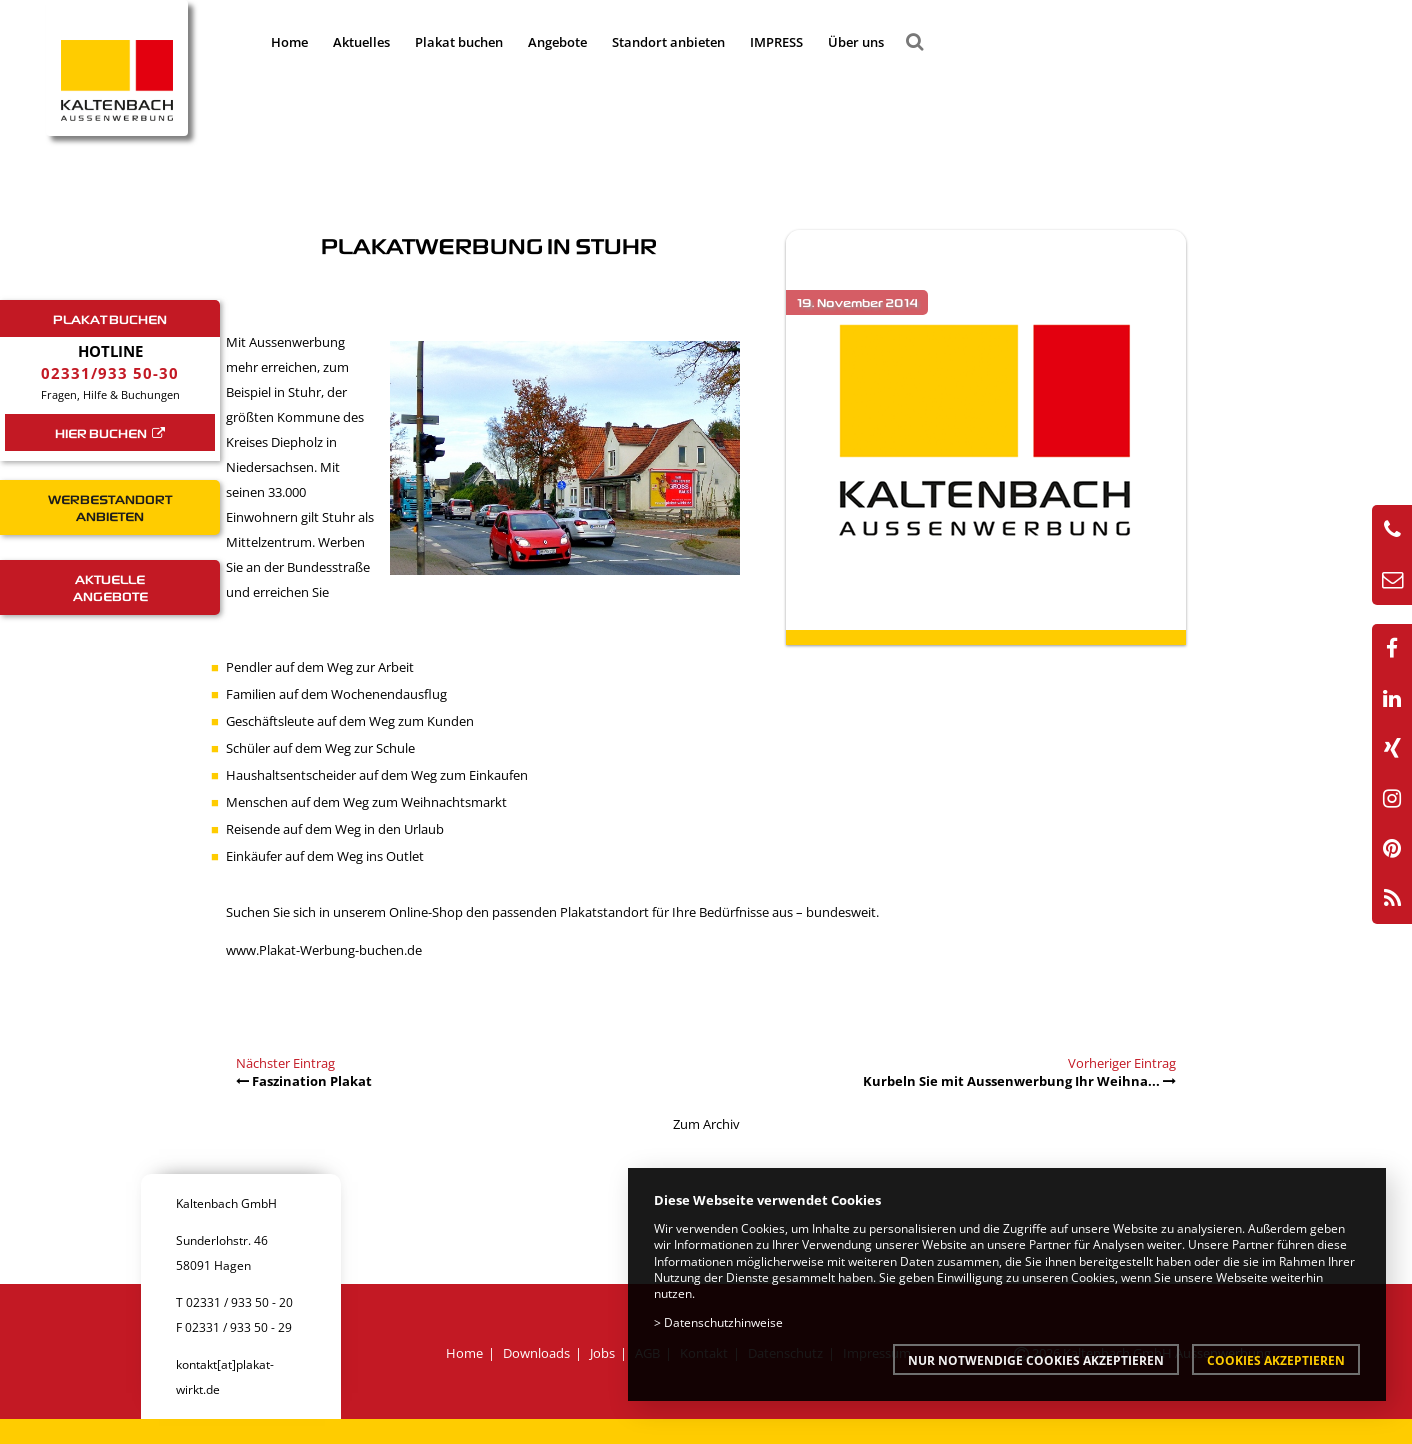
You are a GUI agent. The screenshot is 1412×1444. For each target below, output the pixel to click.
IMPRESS (776, 42)
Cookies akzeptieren (1276, 1360)
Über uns (856, 42)
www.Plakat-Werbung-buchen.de (324, 950)
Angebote (557, 42)
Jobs (602, 1353)
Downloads (536, 1353)
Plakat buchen (459, 42)
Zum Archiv (706, 1124)
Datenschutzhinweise (723, 1322)
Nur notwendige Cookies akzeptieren (1036, 1360)
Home (289, 42)
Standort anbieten (668, 42)
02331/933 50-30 (110, 373)
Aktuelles (361, 42)
